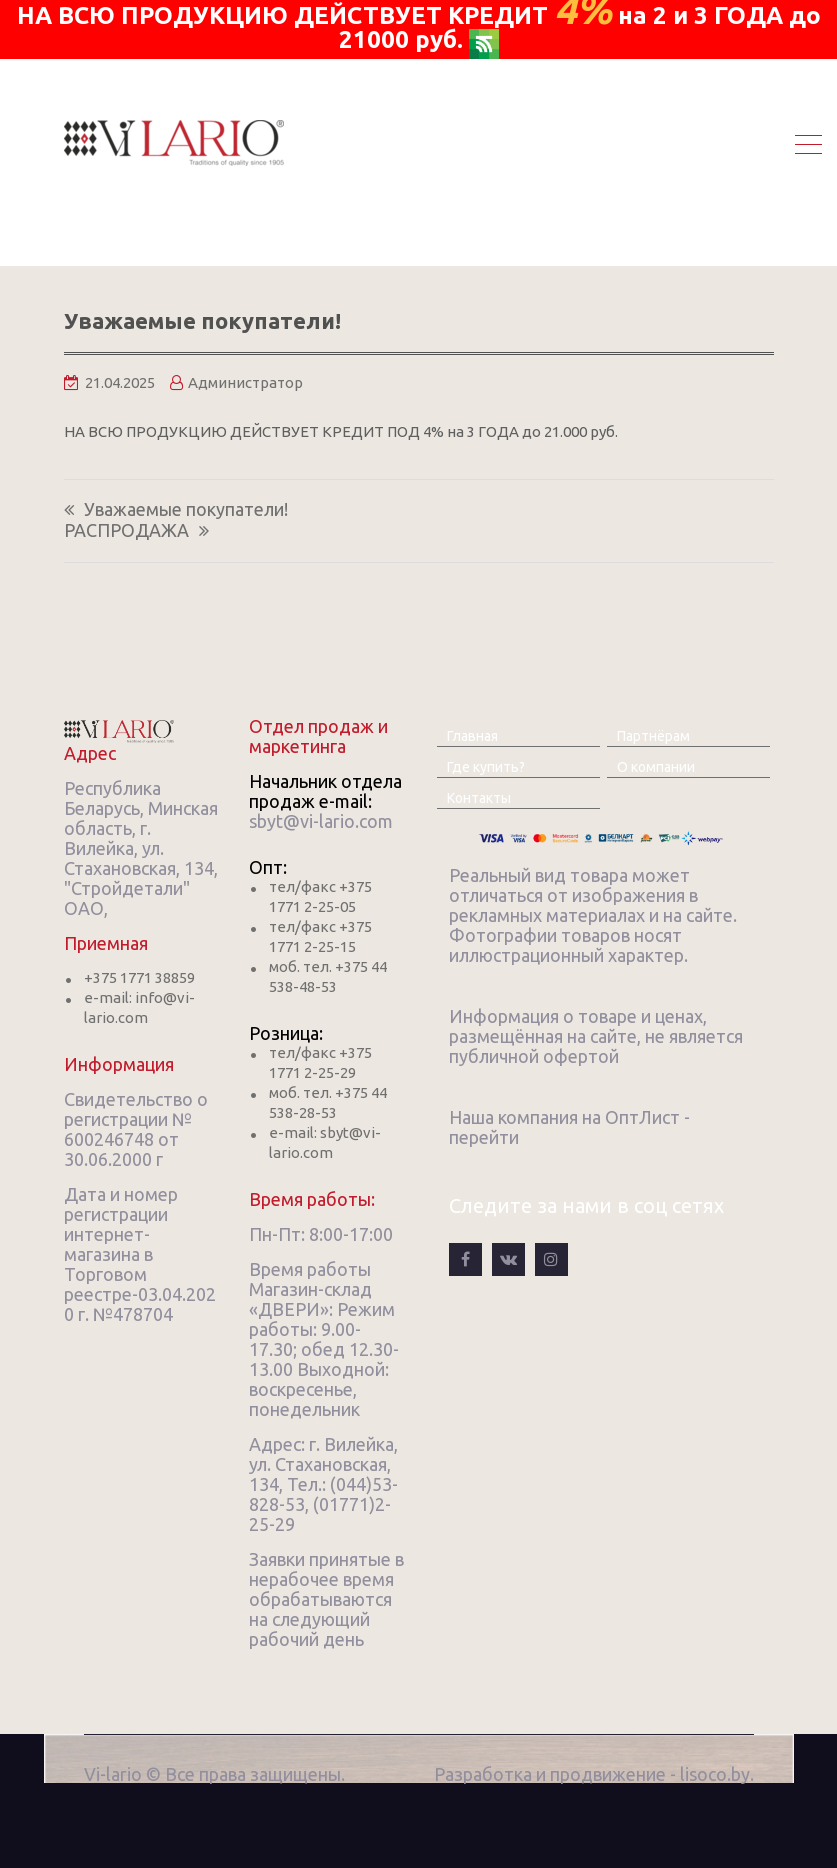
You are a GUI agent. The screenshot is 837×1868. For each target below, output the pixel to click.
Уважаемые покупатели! (186, 509)
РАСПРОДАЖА (126, 530)
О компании (656, 767)
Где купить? (486, 767)
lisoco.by (715, 1774)
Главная (472, 736)
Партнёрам (653, 736)
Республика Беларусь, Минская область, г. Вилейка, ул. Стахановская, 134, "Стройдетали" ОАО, (141, 848)
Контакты (479, 798)
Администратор (245, 382)
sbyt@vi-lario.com (321, 821)
